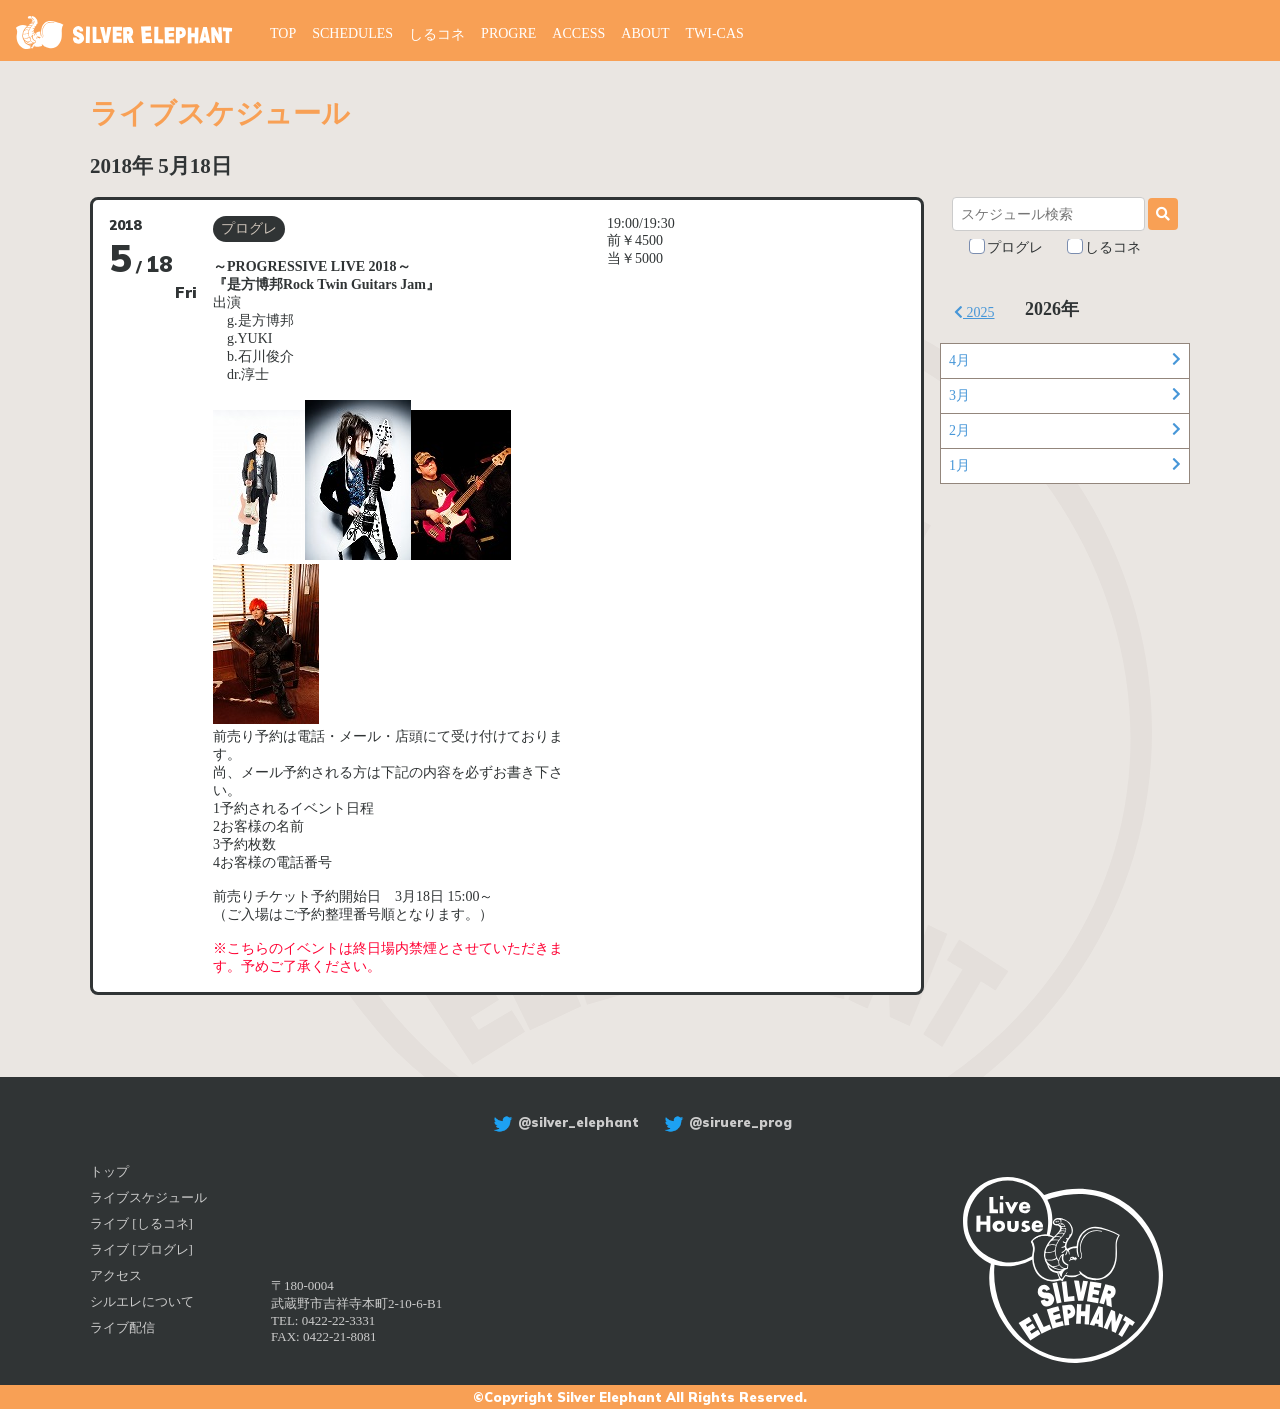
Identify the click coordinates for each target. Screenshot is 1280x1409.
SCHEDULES (352, 33)
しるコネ (437, 34)
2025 (974, 312)
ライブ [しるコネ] (141, 1223)
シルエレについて (142, 1301)
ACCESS (578, 33)
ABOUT (645, 33)
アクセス (116, 1275)
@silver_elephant (563, 1122)
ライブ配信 (122, 1327)
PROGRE (508, 33)
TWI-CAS (715, 33)
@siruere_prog (725, 1122)
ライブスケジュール (148, 1197)
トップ (109, 1171)
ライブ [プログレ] (141, 1249)
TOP (283, 33)
